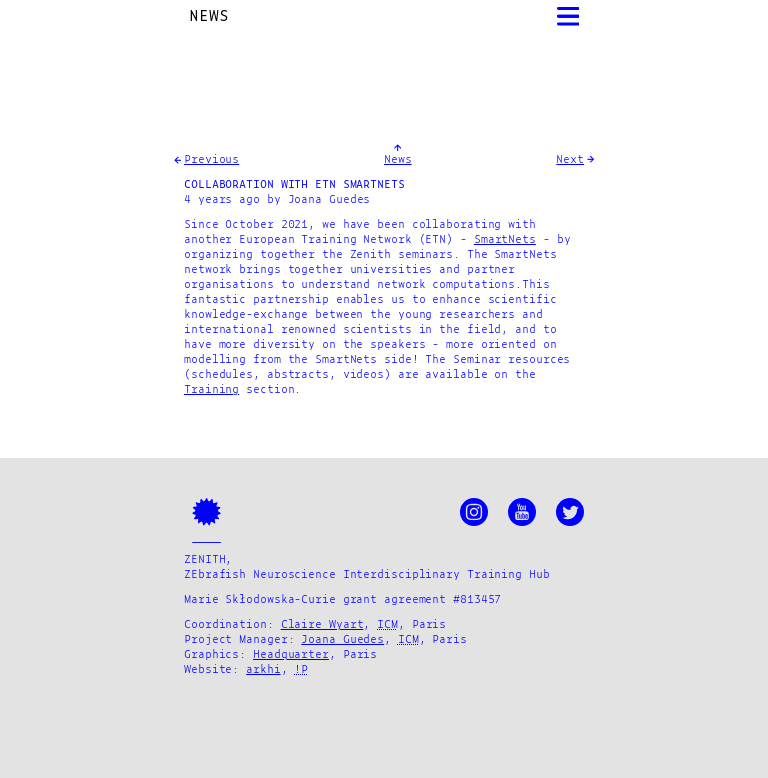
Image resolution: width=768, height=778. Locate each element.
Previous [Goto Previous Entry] (211, 160)
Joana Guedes (342, 640)
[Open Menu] (568, 16)
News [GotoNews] (398, 160)
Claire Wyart (322, 625)
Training (211, 390)
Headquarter (291, 655)
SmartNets (505, 240)
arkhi (263, 670)
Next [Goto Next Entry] (570, 160)
